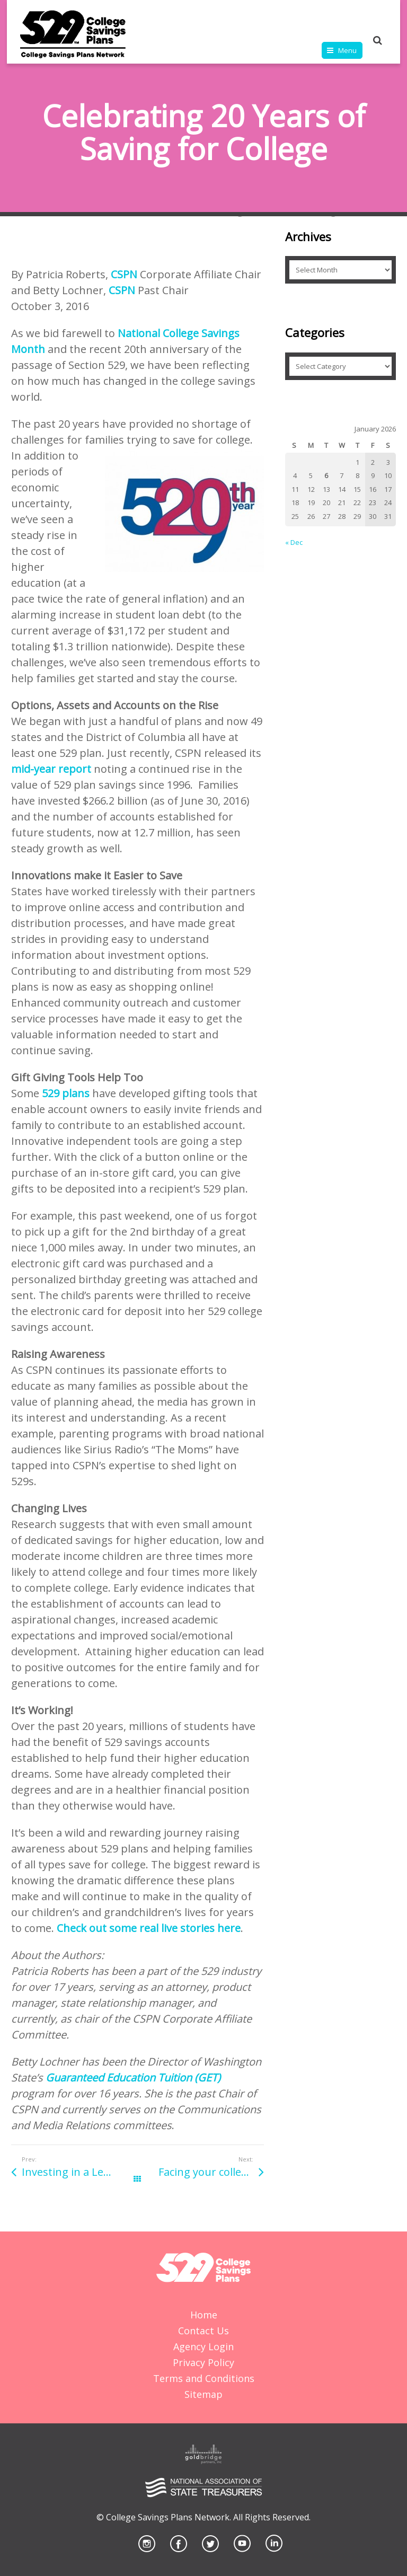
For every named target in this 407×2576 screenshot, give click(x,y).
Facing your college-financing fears (210, 2172)
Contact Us (203, 2330)
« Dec (294, 542)
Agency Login (203, 2346)
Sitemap (203, 2394)
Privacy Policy (203, 2362)
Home (203, 2314)
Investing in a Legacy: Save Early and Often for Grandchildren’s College (79, 2172)
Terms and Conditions (203, 2378)
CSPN (124, 274)
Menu (347, 50)
